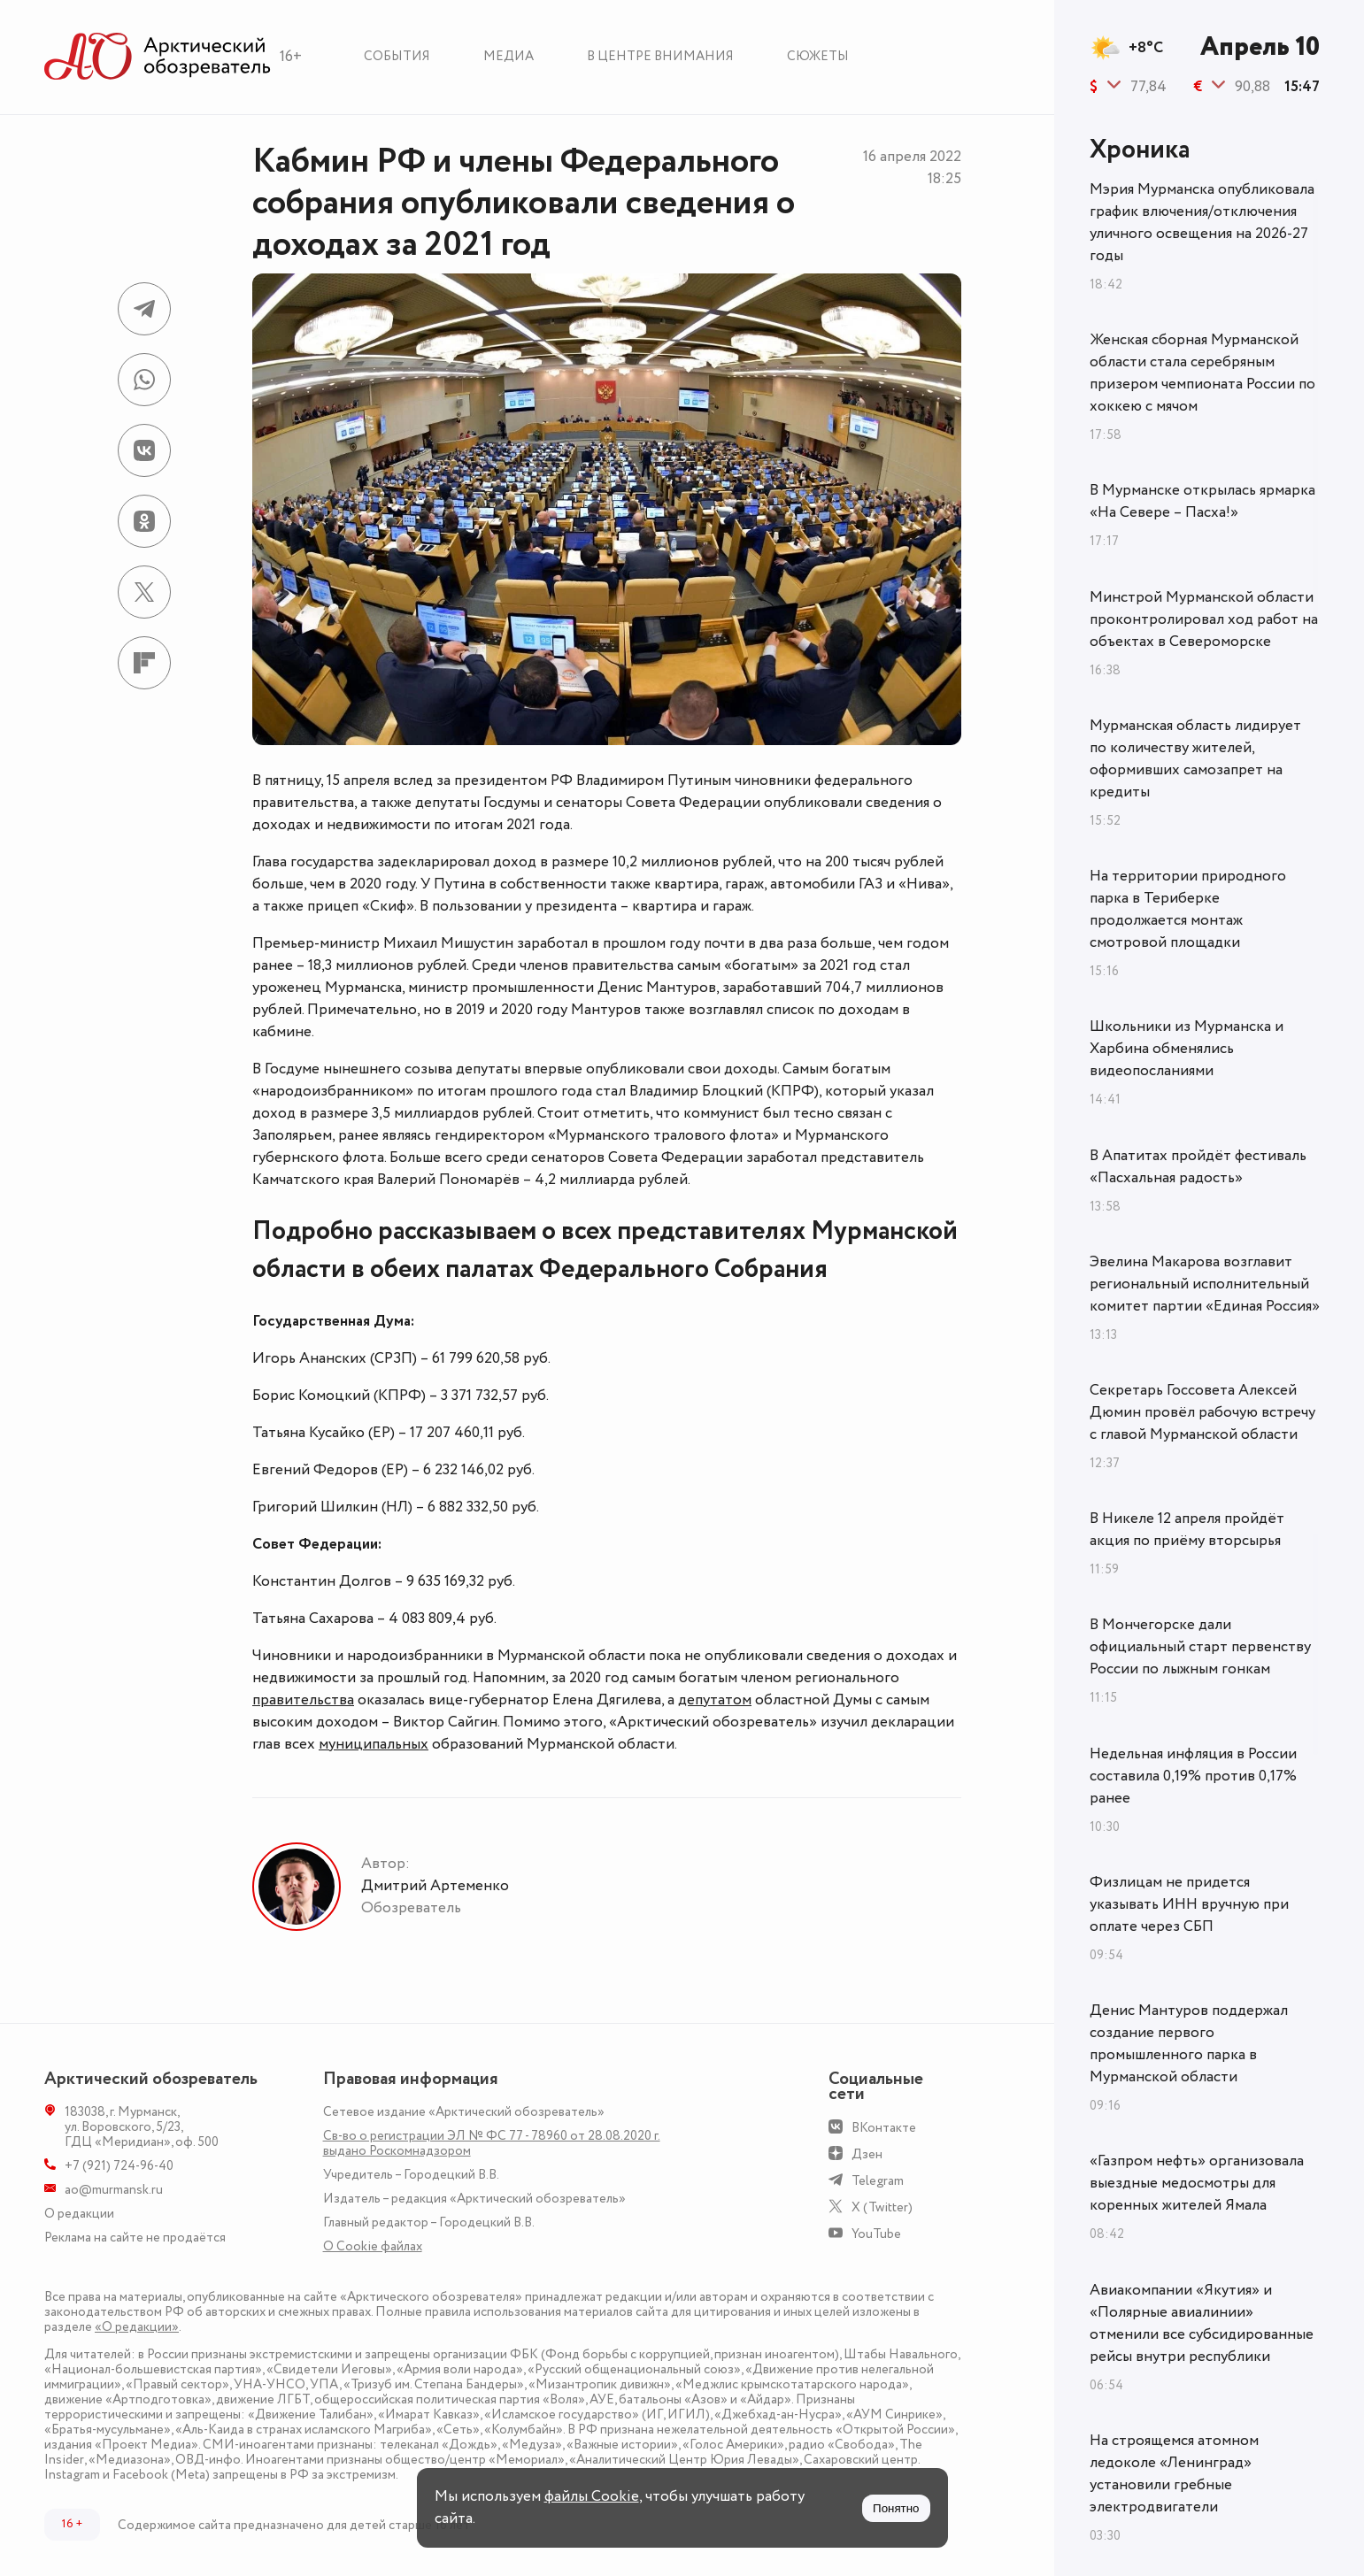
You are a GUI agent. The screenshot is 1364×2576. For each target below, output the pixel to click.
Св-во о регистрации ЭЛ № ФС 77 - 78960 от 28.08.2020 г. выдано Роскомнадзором (491, 2143)
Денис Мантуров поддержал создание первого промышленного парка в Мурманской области (1189, 2044)
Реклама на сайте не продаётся (135, 2237)
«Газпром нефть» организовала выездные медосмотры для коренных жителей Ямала (1197, 2183)
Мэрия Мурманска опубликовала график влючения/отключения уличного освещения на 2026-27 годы (1202, 222)
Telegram (878, 2180)
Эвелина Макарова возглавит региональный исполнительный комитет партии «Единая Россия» (1205, 1284)
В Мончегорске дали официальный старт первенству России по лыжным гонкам (1200, 1647)
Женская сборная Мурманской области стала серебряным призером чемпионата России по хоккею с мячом (1202, 373)
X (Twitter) (882, 2207)
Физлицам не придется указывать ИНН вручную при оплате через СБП (1189, 1904)
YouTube (876, 2234)
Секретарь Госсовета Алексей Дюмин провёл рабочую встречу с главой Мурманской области (1202, 1412)
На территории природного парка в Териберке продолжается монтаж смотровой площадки (1188, 909)
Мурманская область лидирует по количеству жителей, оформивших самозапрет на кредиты (1195, 759)
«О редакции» (137, 2327)
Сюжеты (818, 56)
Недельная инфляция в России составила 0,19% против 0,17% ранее (1193, 1776)
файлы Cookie (591, 2496)
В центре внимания (660, 56)
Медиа (508, 56)
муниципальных (373, 1744)
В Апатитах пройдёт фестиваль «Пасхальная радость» (1198, 1166)
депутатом (714, 1700)
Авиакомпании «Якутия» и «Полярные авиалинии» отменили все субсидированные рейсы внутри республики (1202, 2323)
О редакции (79, 2213)
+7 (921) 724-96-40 (119, 2165)
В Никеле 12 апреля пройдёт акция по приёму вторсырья (1187, 1529)
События (397, 56)
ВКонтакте (884, 2127)
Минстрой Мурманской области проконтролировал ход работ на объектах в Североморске (1204, 619)
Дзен (867, 2154)
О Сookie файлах (372, 2246)
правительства (303, 1700)
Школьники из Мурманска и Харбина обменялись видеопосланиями (1186, 1048)
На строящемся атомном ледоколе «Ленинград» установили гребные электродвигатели (1174, 2474)
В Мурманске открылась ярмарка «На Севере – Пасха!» (1202, 501)
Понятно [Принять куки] (896, 2508)
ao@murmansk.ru (114, 2189)
